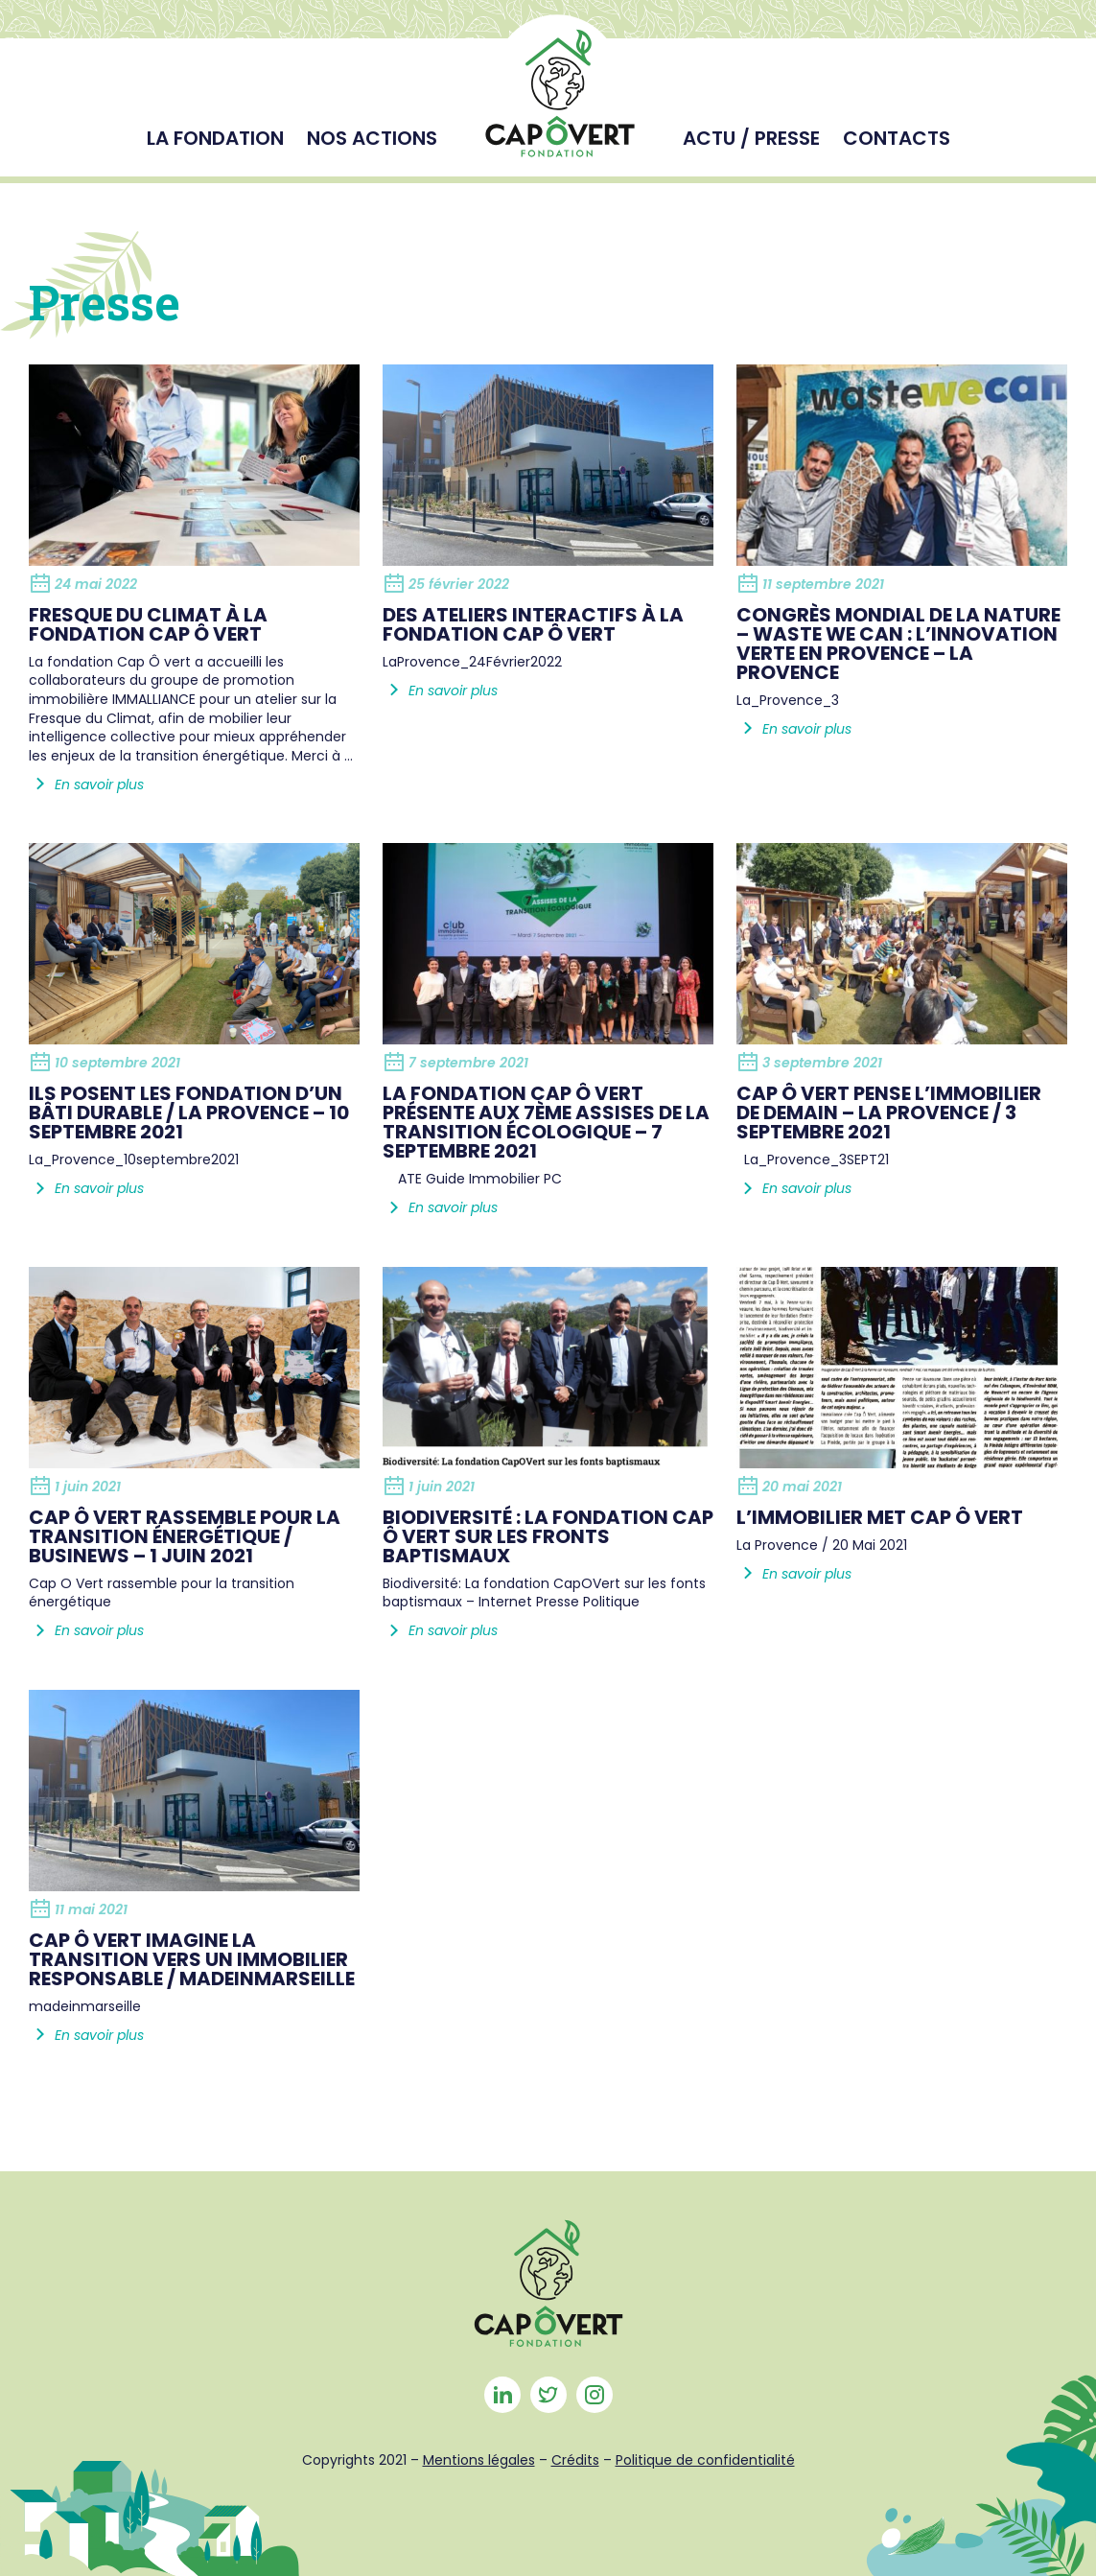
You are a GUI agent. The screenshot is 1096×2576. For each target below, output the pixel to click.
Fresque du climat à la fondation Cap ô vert (148, 624)
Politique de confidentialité (705, 2460)
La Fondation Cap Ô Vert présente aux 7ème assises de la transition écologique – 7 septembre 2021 (546, 1122)
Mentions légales (479, 2460)
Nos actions (372, 138)
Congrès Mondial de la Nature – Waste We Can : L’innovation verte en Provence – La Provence (898, 643)
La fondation (215, 138)
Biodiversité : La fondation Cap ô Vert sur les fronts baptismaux (548, 1536)
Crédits (575, 2460)
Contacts (896, 138)
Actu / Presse (751, 138)
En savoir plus (86, 784)
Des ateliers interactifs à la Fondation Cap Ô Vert (533, 624)
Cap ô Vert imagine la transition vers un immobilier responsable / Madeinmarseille (192, 1959)
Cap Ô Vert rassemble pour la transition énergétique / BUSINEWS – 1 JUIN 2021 (184, 1536)
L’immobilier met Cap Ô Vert (879, 1517)
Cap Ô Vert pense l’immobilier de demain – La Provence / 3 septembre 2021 (888, 1112)
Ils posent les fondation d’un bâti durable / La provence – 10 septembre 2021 (189, 1112)
